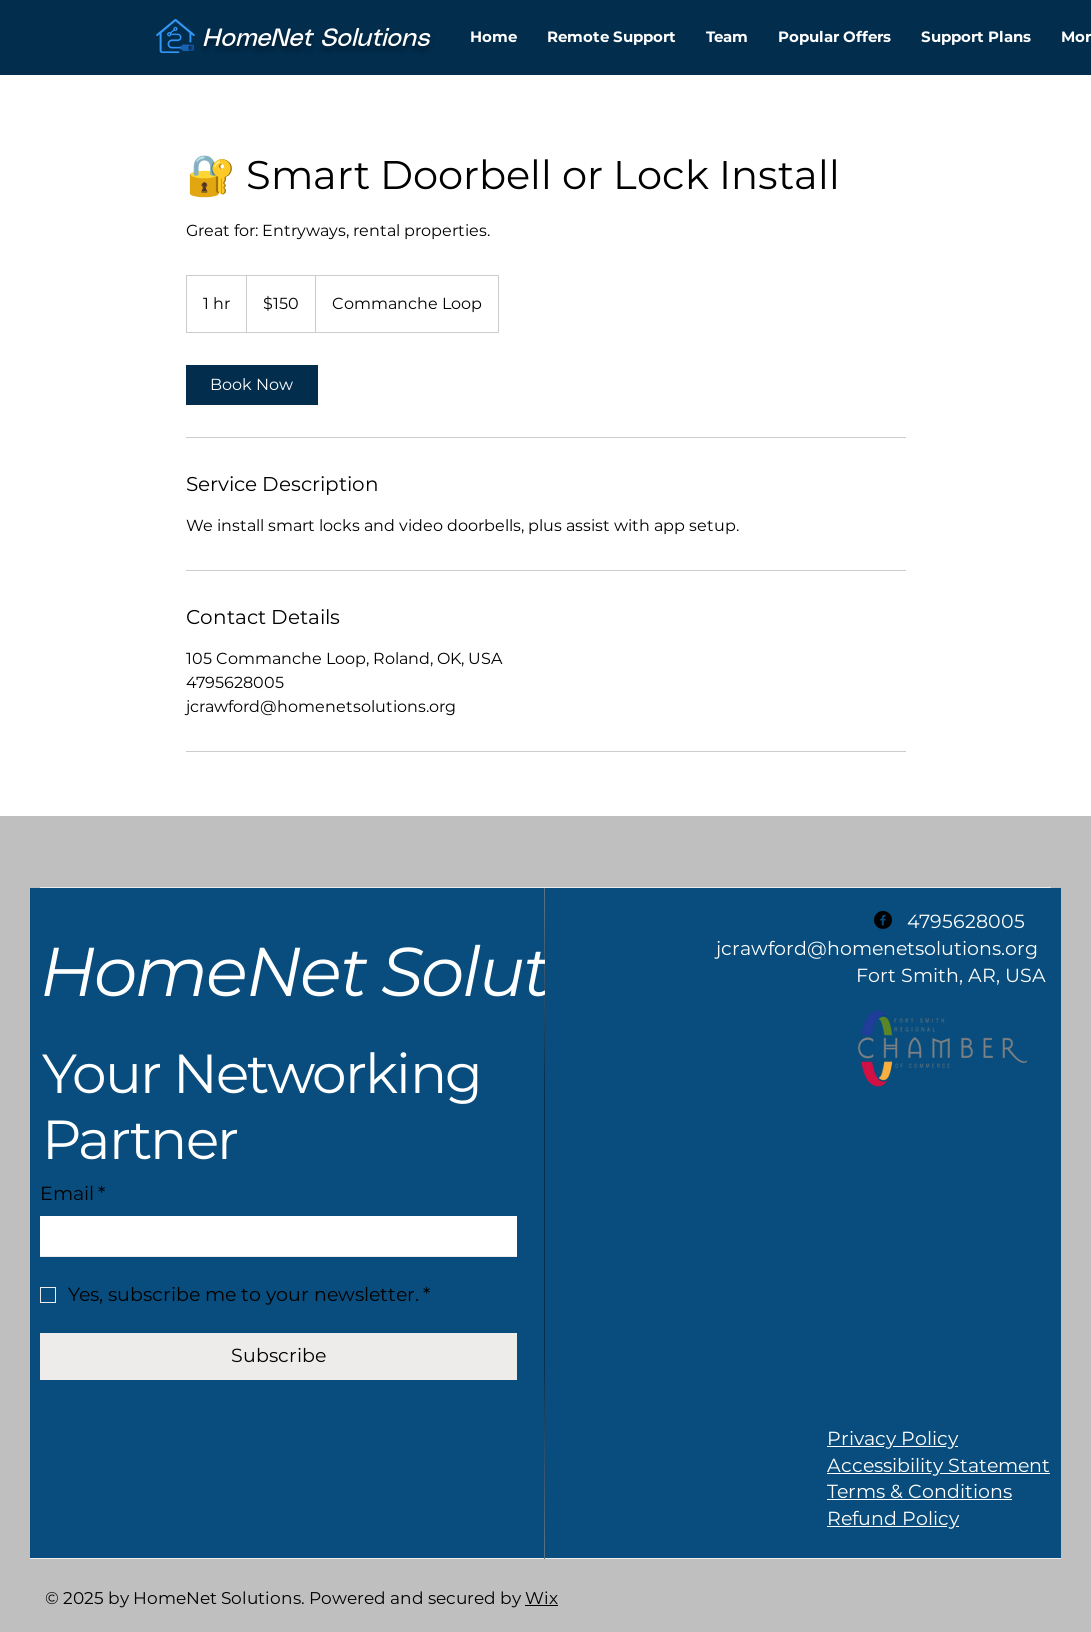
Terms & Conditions (919, 1491)
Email (72, 1194)
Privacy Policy (892, 1438)
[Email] (272, 1236)
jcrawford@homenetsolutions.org (877, 948)
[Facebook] (883, 920)
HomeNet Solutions (362, 971)
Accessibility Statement (938, 1465)
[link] (252, 385)
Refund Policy (893, 1518)
